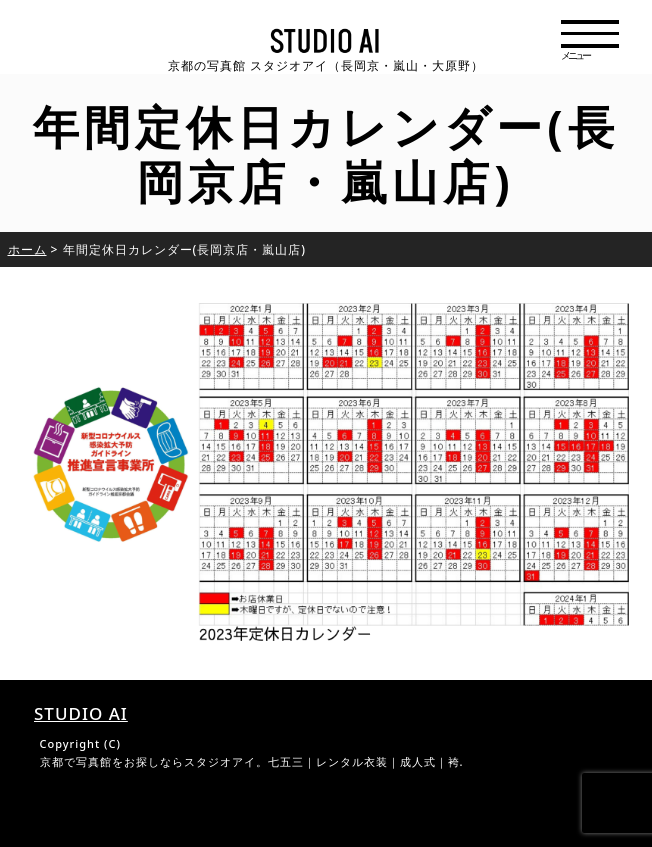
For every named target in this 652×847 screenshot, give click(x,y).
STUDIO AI (81, 713)
